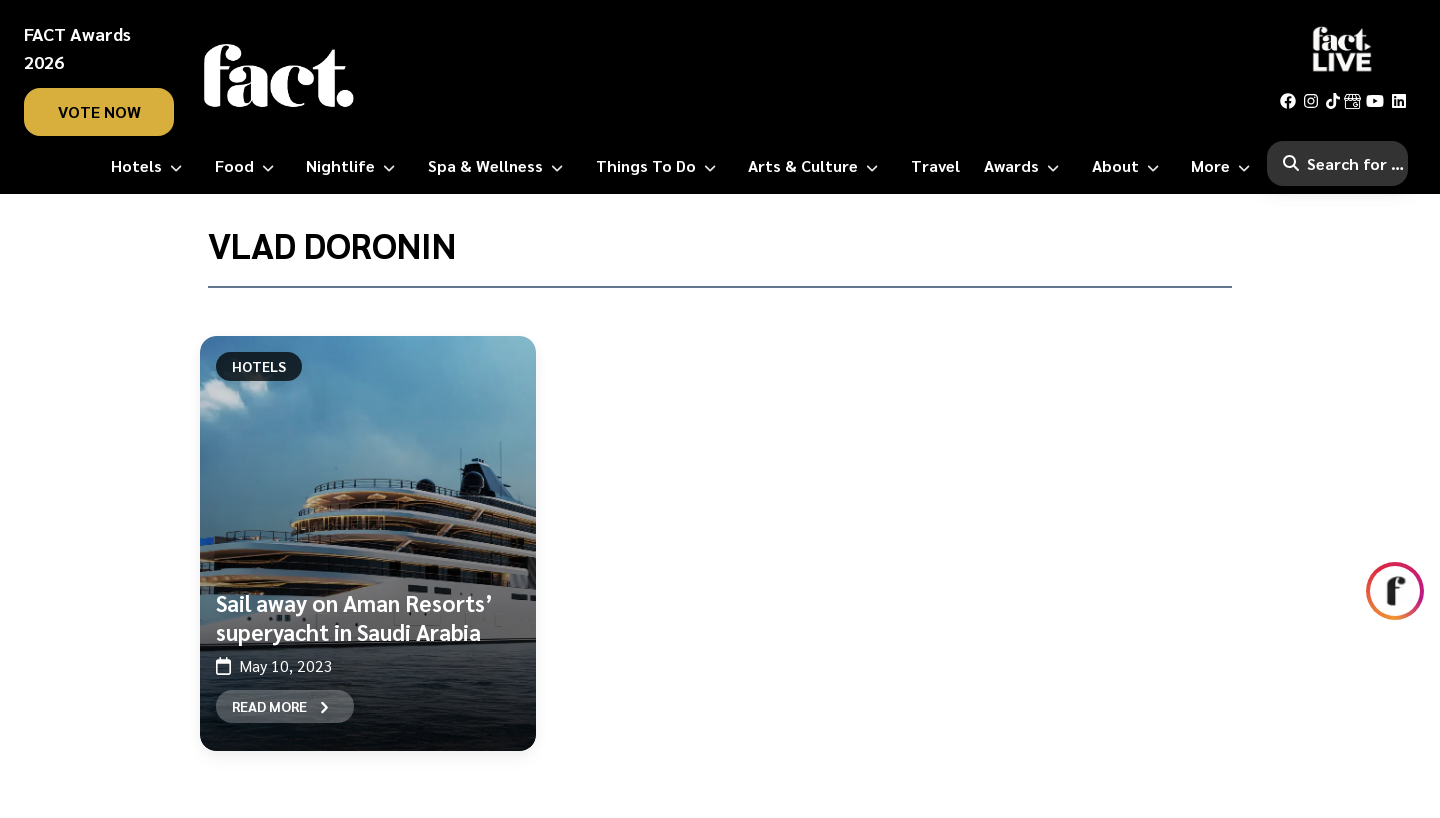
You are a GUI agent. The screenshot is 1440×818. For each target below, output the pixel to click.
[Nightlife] (354, 166)
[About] (1129, 166)
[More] (1224, 166)
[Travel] (935, 166)
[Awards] (1025, 166)
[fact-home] (279, 76)
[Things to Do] (660, 166)
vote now (99, 111)
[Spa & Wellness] (499, 166)
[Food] (248, 166)
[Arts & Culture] (817, 166)
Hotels (259, 366)
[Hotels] (150, 166)
